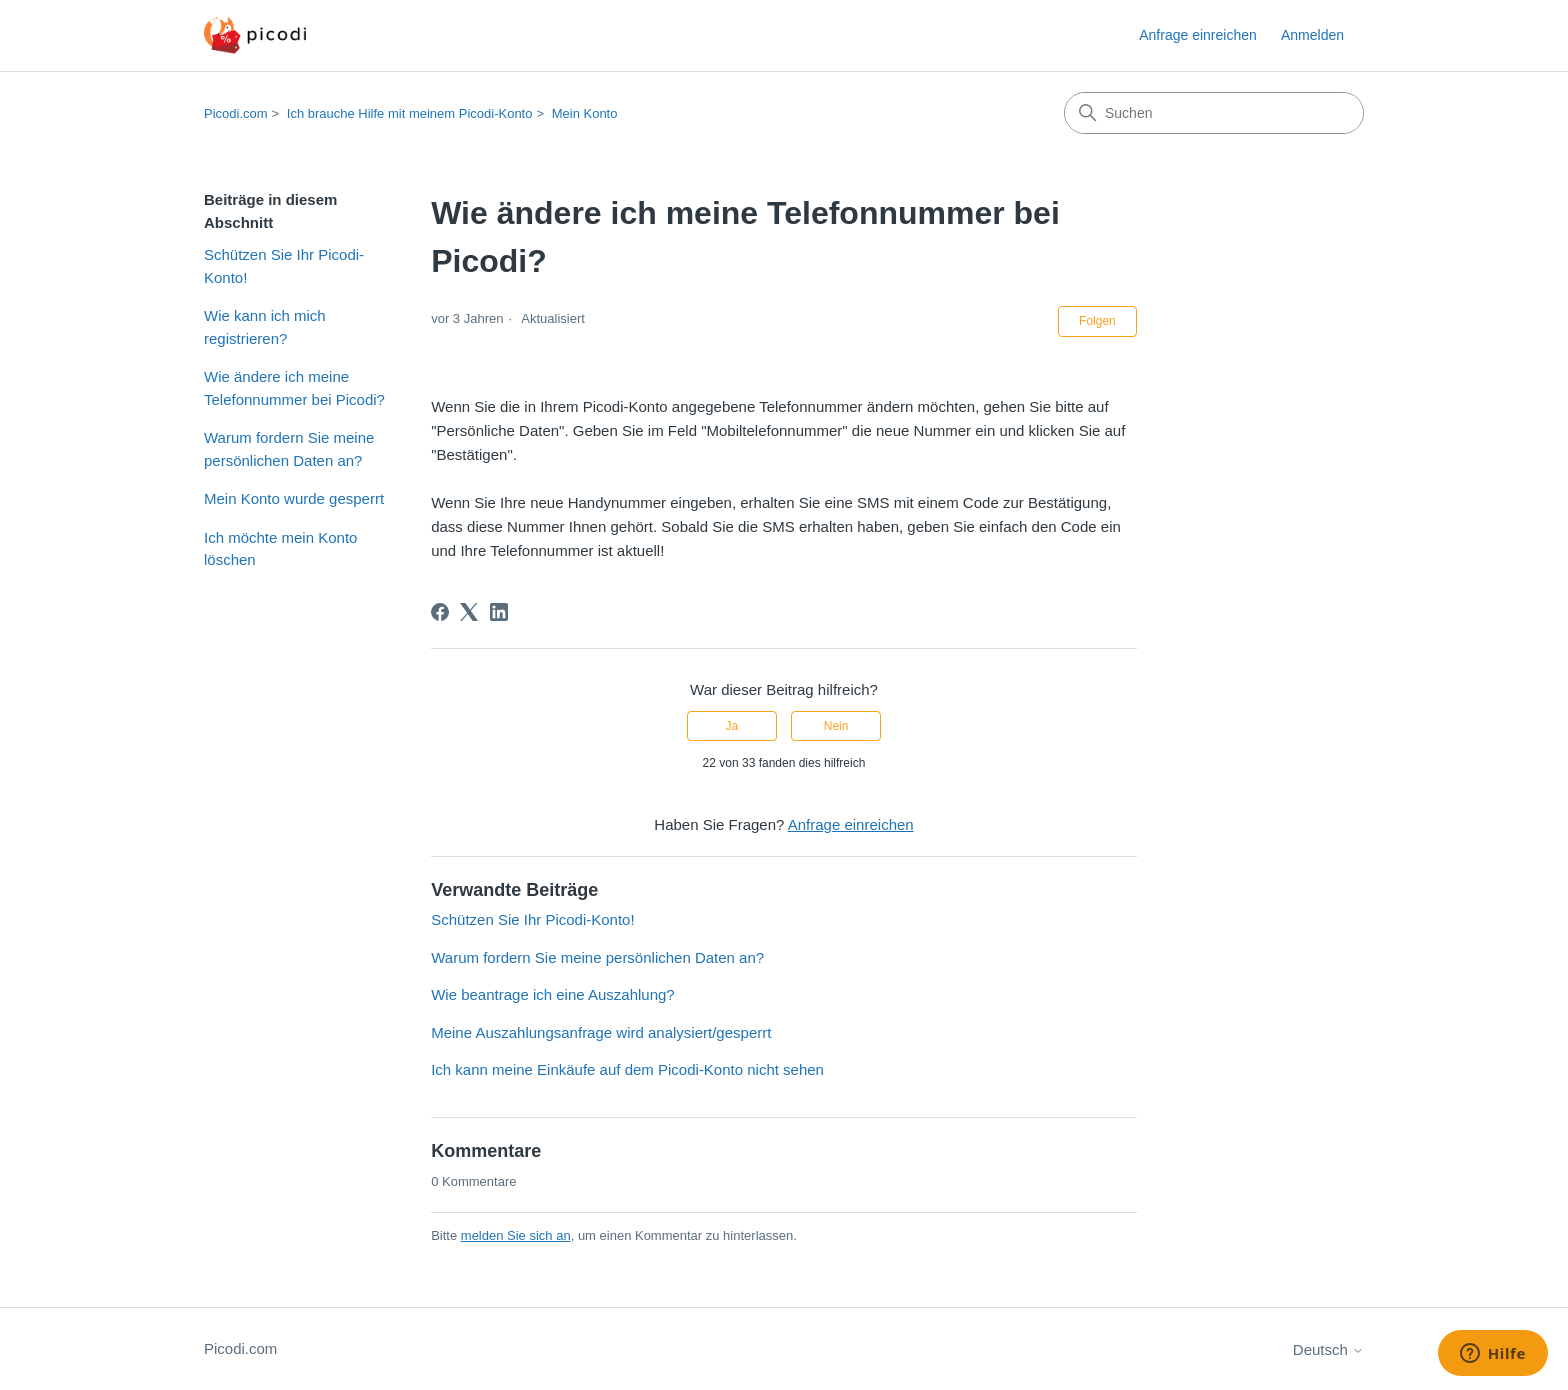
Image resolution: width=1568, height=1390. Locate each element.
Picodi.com (236, 113)
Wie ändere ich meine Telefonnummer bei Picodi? (294, 388)
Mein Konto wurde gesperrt (294, 498)
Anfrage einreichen (1198, 35)
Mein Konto (585, 113)
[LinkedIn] (499, 612)
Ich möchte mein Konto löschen (280, 549)
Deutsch (1328, 1349)
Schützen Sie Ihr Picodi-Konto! (284, 266)
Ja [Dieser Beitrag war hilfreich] (732, 726)
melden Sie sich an (516, 1235)
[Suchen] (1214, 113)
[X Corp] (469, 612)
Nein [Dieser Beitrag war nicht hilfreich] (836, 726)
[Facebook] (440, 612)
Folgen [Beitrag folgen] (1097, 321)
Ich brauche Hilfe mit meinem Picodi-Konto (410, 113)
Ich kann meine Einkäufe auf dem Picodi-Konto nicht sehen (627, 1069)
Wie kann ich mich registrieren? (265, 327)
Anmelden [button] (1312, 35)
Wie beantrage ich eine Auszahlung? (553, 994)
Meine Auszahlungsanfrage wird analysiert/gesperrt (601, 1032)
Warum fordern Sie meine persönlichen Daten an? (289, 449)
